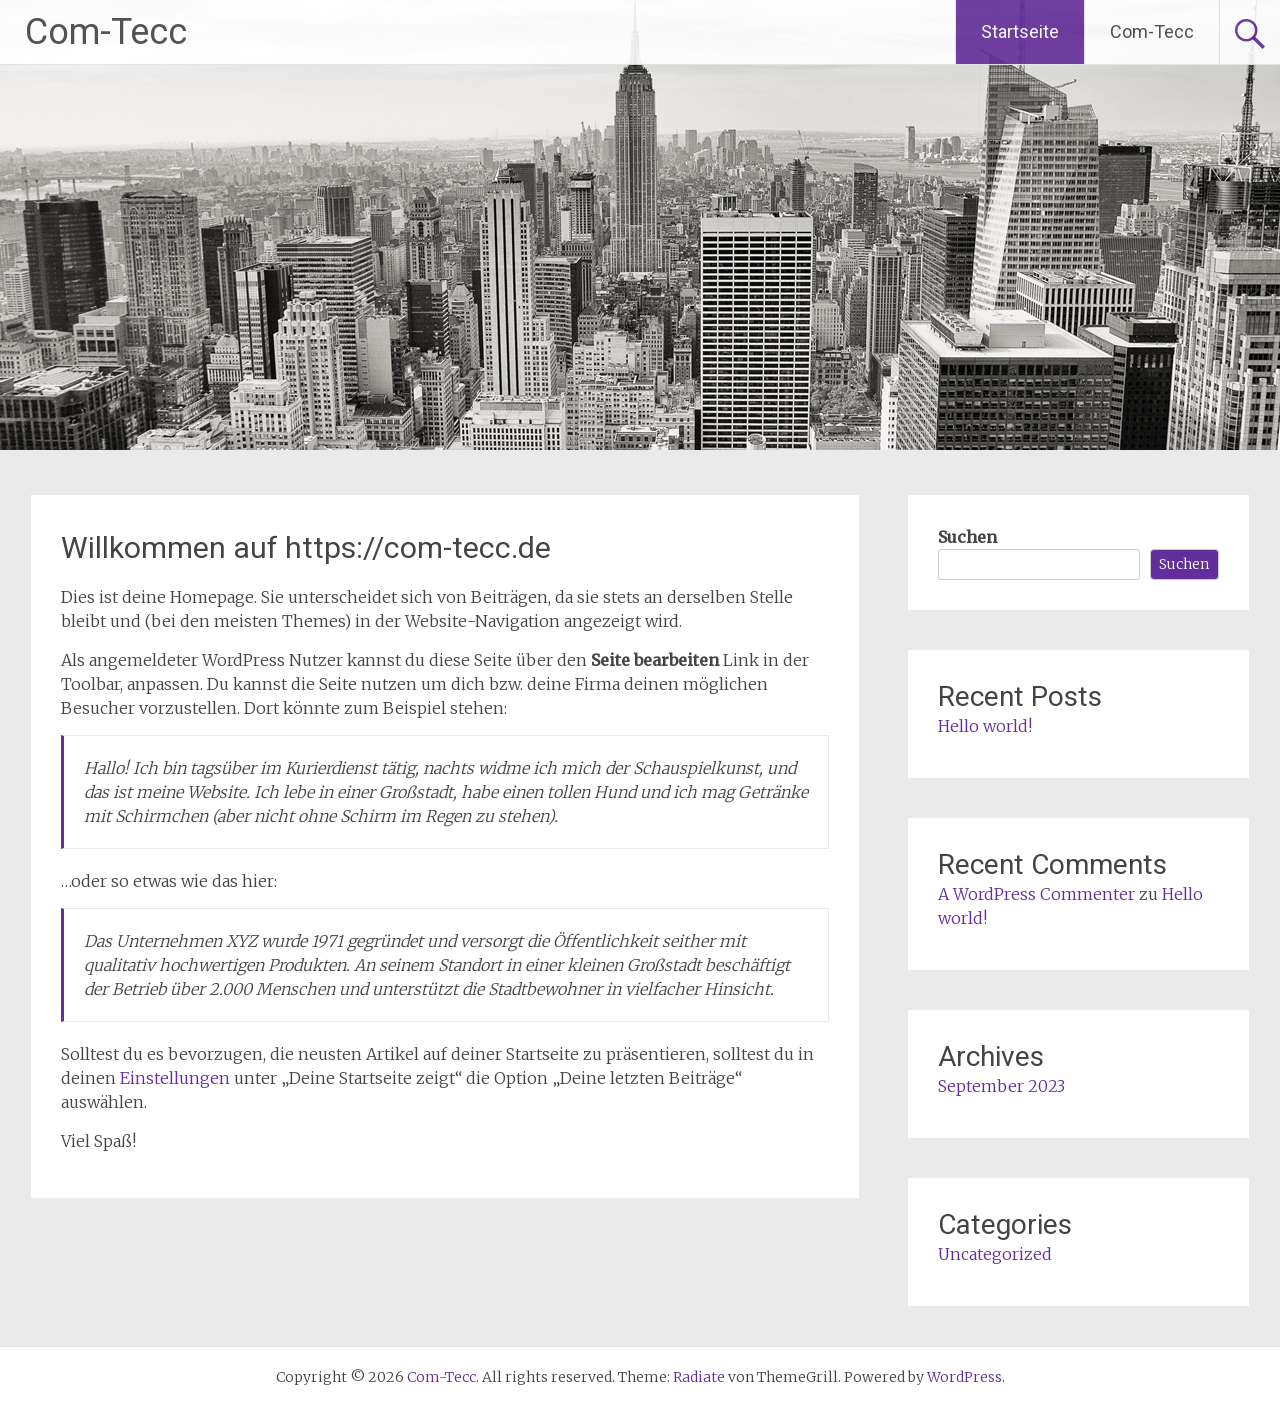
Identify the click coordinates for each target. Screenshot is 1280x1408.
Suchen (967, 537)
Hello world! (985, 726)
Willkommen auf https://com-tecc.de (306, 547)
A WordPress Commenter (1036, 894)
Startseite (1020, 31)
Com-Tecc (106, 32)
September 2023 (1001, 1086)
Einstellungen (175, 1078)
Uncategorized (995, 1254)
